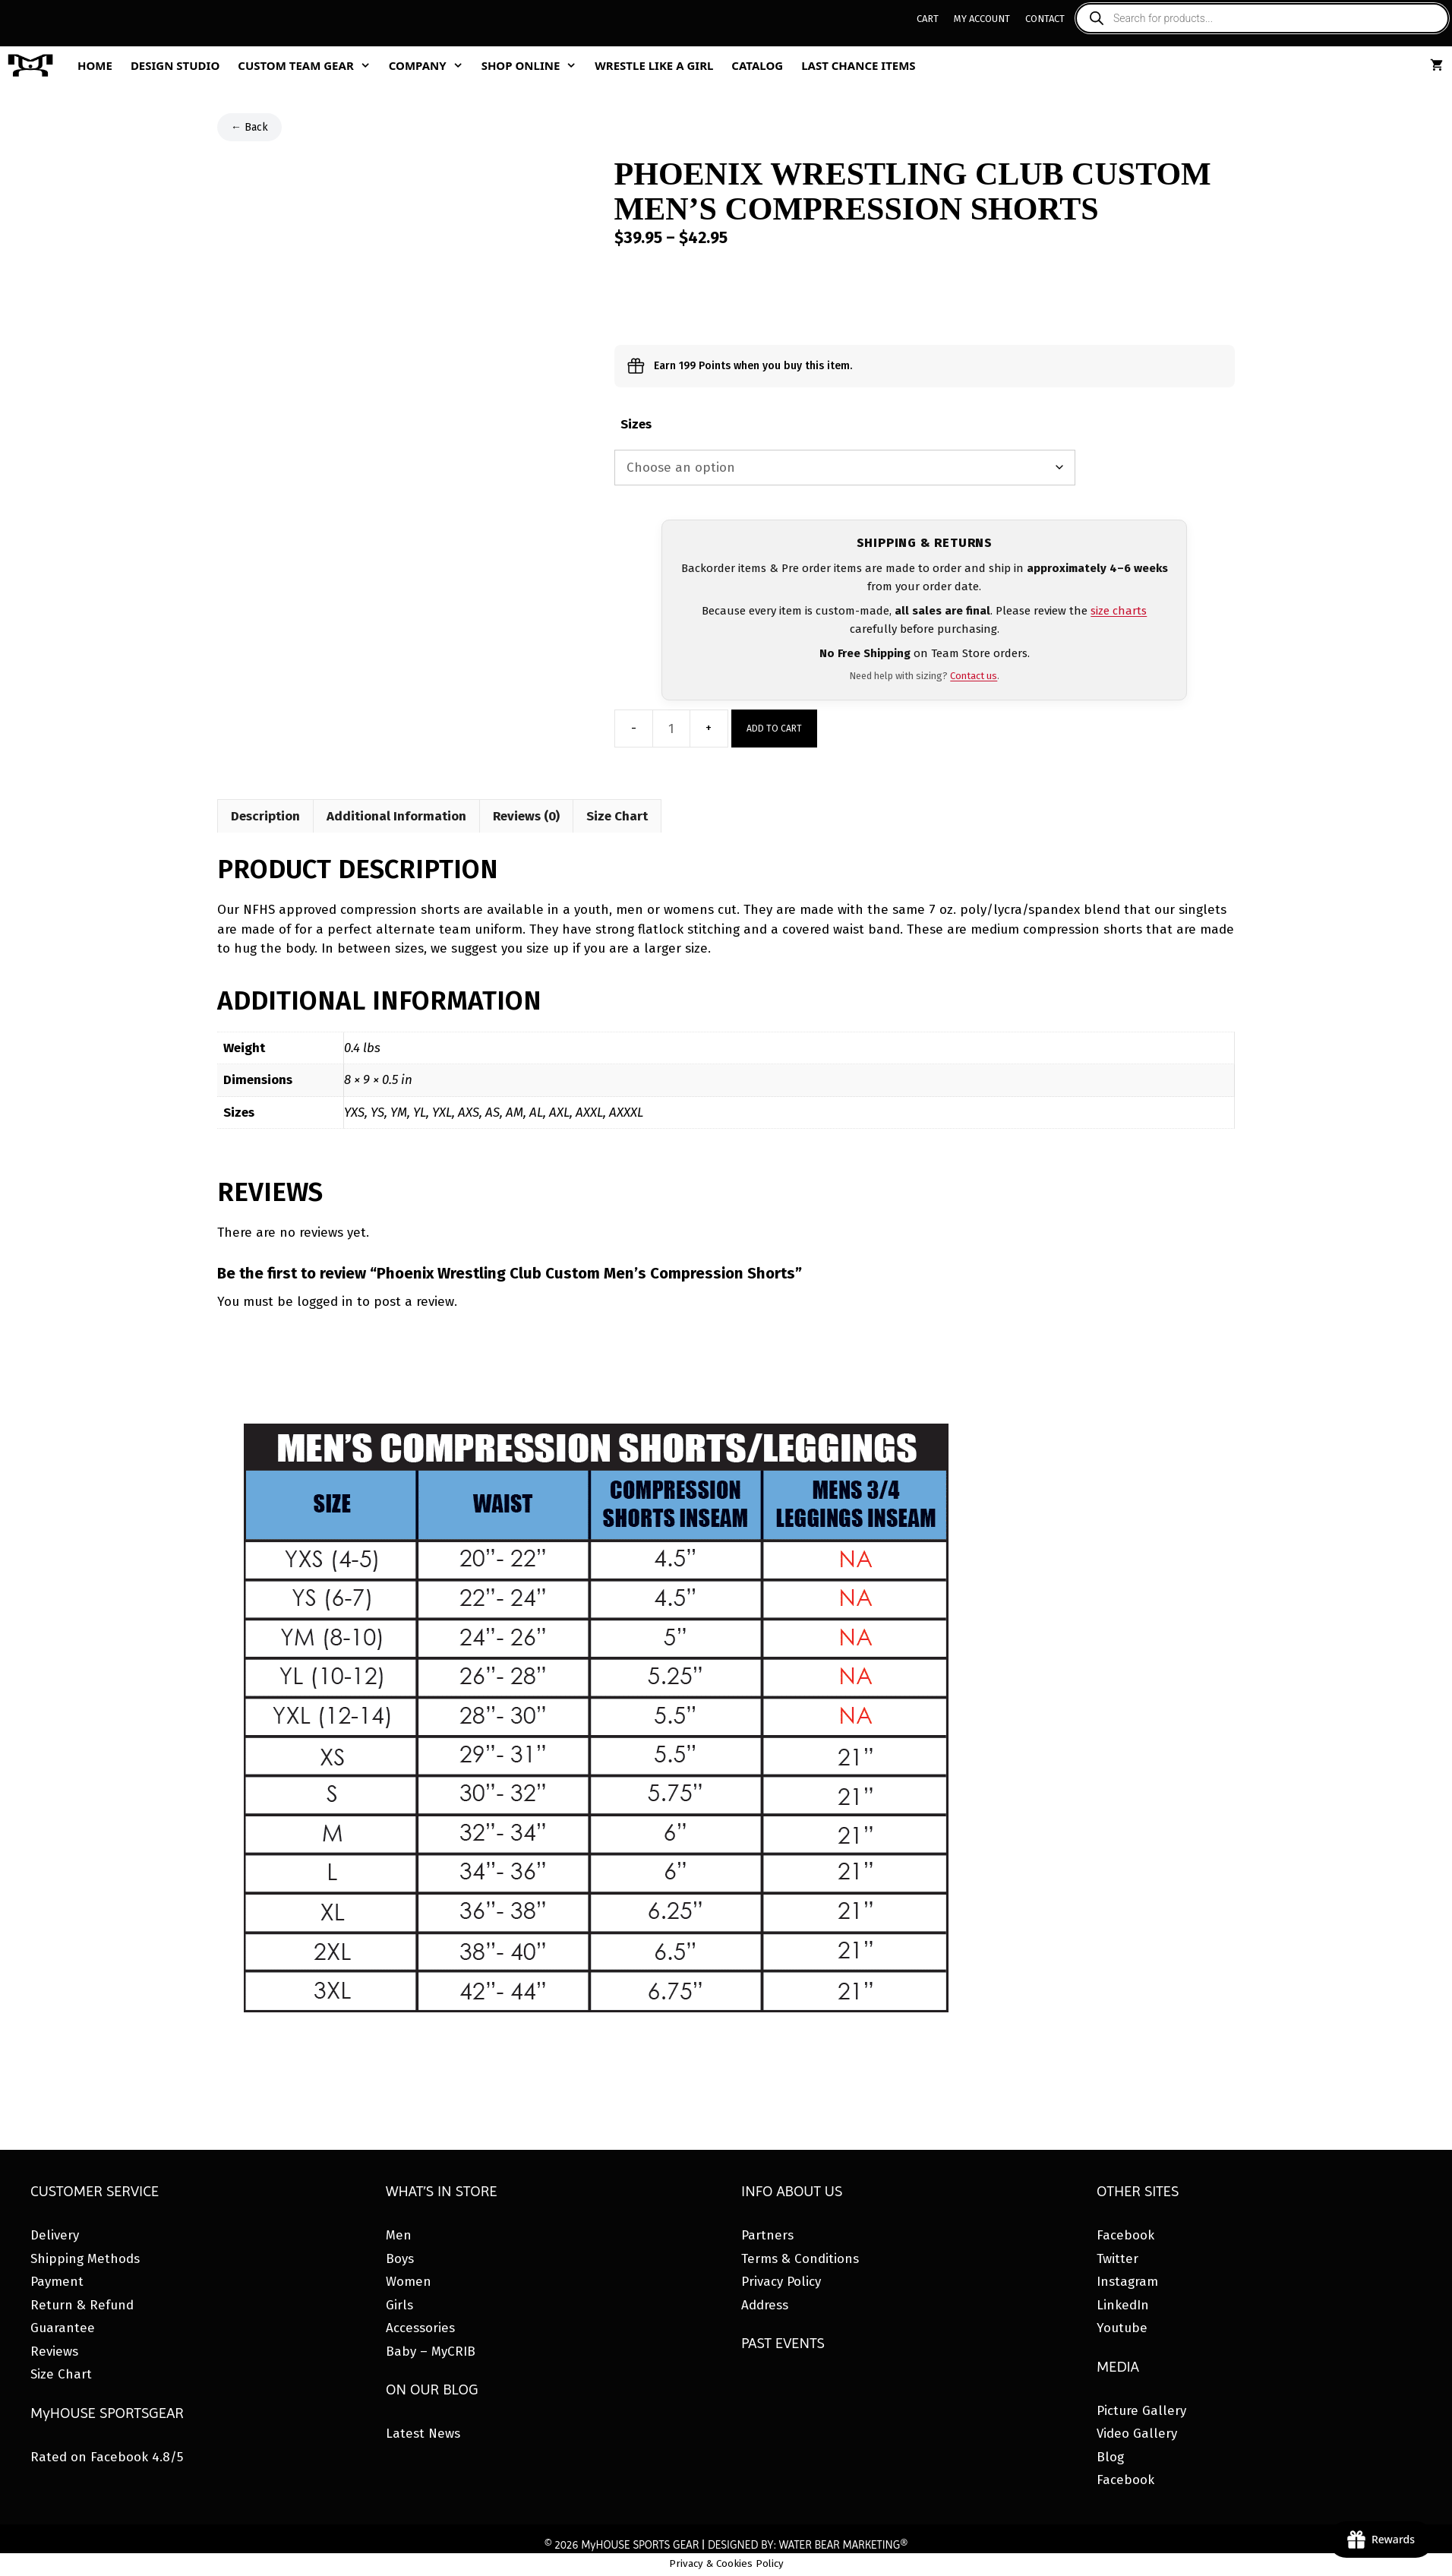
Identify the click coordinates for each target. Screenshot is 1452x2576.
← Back (249, 127)
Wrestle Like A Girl (654, 65)
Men (399, 2235)
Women (408, 2282)
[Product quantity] (671, 729)
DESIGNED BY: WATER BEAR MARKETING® (808, 2545)
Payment (57, 2282)
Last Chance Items (858, 65)
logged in (325, 1302)
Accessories (420, 2328)
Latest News (423, 2434)
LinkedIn (1123, 2305)
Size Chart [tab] (617, 816)
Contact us (973, 675)
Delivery (54, 2235)
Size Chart (61, 2374)
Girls (399, 2305)
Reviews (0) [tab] (526, 816)
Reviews (54, 2351)
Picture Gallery (1141, 2411)
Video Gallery (1137, 2434)
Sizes (636, 424)
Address (764, 2305)
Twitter (1117, 2259)
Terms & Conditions (800, 2259)
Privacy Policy (781, 2282)
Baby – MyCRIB (430, 2351)
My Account (982, 18)
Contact (1045, 18)
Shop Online (533, 65)
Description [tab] (265, 816)
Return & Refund (82, 2305)
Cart (928, 18)
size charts (1119, 611)
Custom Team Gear (308, 65)
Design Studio (175, 65)
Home (94, 65)
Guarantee (62, 2328)
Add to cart (774, 728)
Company (430, 65)
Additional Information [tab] (396, 816)
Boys (400, 2259)
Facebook (1125, 2235)
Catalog (757, 65)
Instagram (1127, 2282)
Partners (767, 2235)
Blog (1110, 2457)
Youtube (1122, 2328)
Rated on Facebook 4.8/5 (106, 2457)
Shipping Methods (85, 2259)
